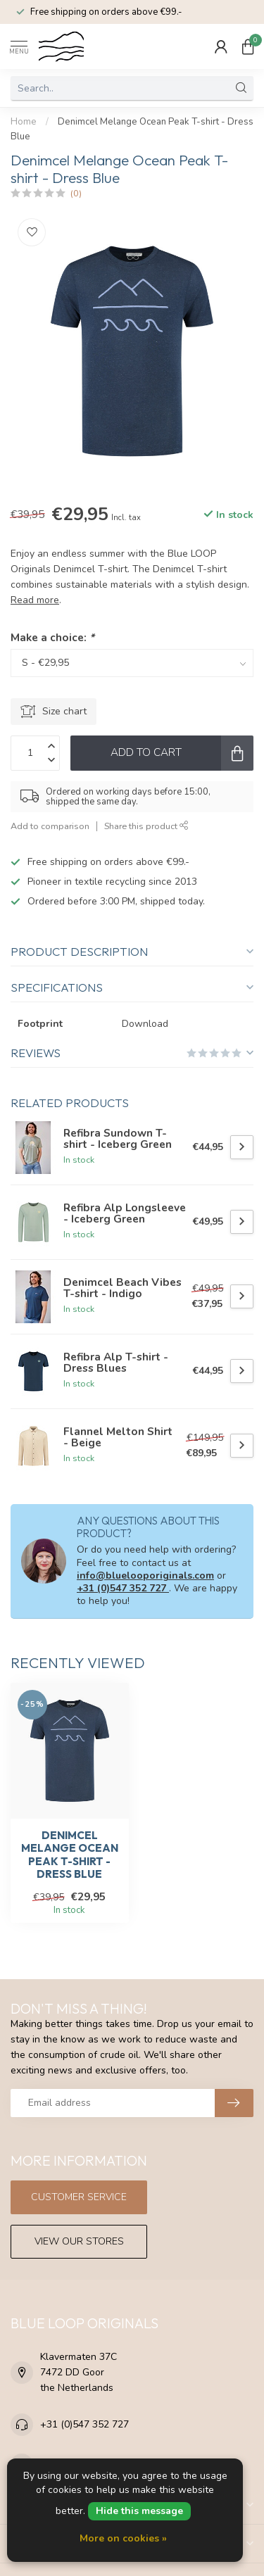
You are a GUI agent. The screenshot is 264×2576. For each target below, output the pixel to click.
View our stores (79, 2241)
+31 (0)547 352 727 (123, 1588)
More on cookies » (123, 2538)
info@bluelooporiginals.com (145, 1575)
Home (24, 121)
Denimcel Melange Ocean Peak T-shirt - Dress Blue (69, 1855)
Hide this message (139, 2511)
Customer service (79, 2197)
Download (145, 1023)
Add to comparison (50, 826)
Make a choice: (52, 637)
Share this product (146, 826)
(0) (76, 193)
